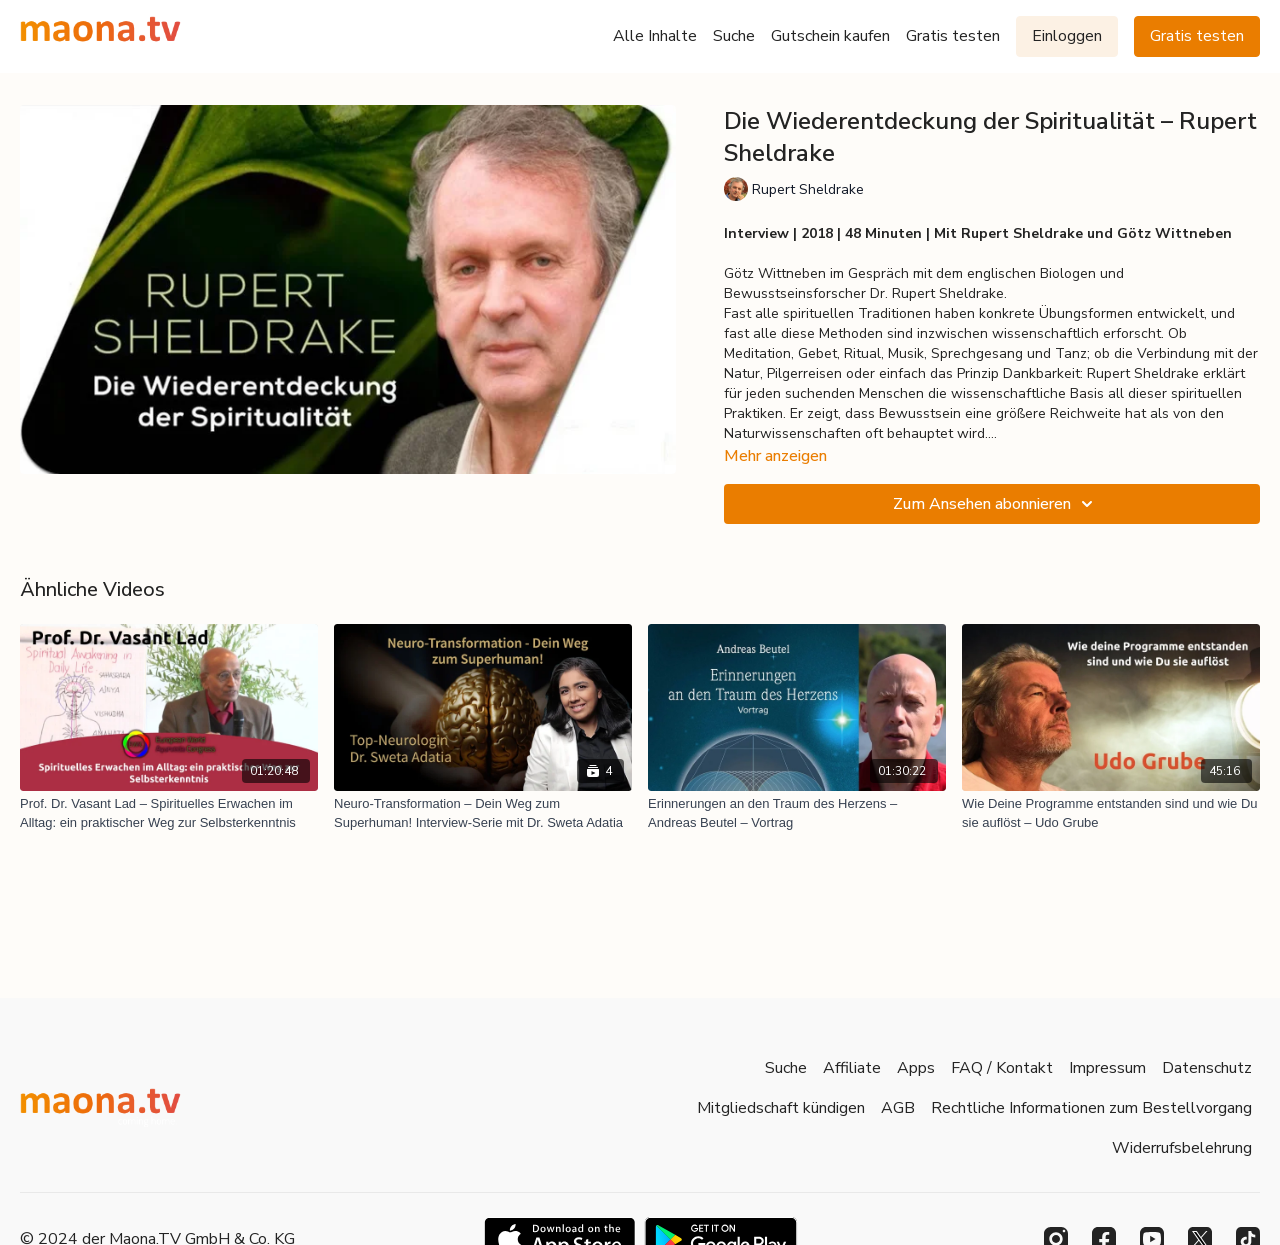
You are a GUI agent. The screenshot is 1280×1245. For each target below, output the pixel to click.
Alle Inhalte (655, 36)
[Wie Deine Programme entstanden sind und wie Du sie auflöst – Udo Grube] (1111, 813)
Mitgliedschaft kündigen (781, 1108)
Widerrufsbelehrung (1182, 1148)
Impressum (1107, 1068)
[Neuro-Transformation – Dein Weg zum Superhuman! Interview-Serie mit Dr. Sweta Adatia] (483, 813)
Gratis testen (953, 36)
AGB (898, 1108)
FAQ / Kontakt (1002, 1068)
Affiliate (852, 1068)
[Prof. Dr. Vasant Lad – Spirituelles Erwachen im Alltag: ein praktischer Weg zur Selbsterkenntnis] (169, 813)
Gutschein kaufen (830, 36)
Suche (734, 36)
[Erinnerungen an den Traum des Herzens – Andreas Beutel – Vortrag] (797, 813)
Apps (916, 1068)
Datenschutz (1207, 1068)
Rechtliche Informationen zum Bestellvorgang (1091, 1108)
